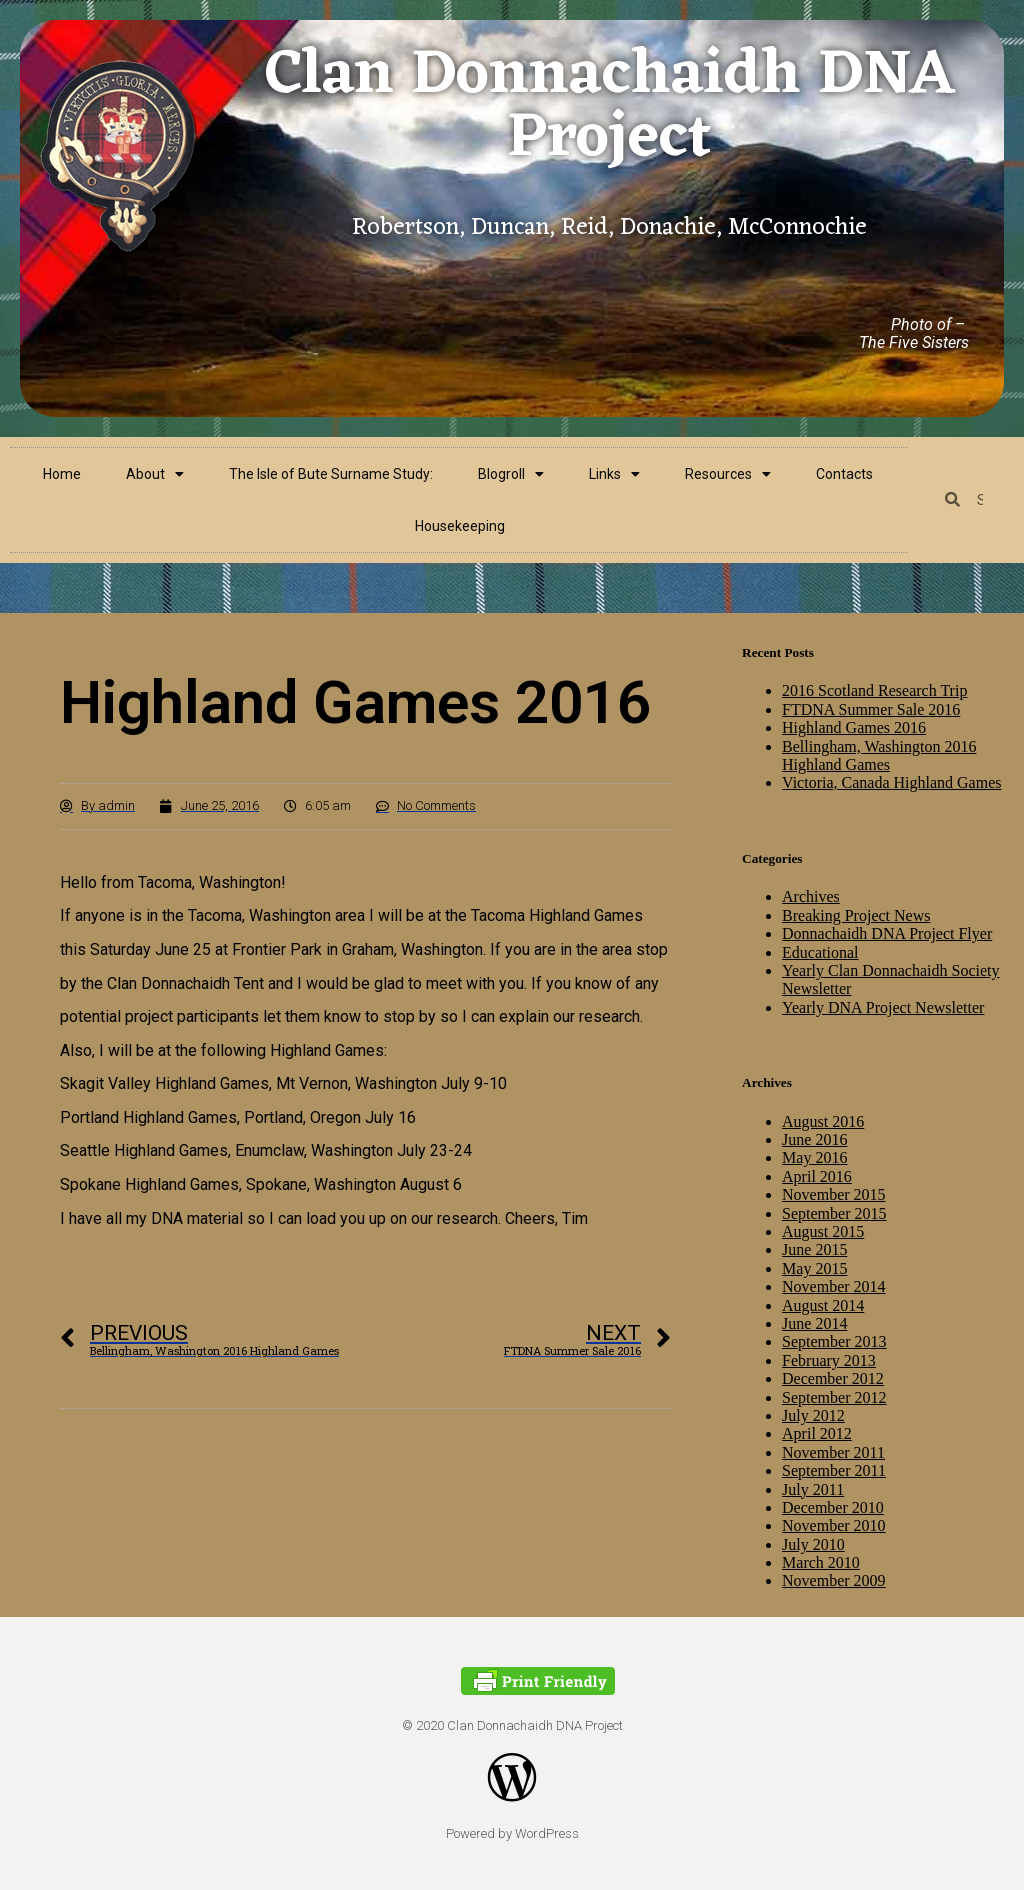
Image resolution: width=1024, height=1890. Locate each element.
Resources (728, 474)
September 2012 (834, 1397)
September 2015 (834, 1213)
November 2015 (834, 1194)
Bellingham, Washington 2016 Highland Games (879, 755)
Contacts (844, 474)
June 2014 (814, 1323)
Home (62, 474)
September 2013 (834, 1341)
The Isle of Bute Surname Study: (331, 474)
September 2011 (834, 1470)
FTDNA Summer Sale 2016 (871, 709)
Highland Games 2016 (854, 727)
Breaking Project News (856, 915)
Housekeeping (460, 526)
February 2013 (829, 1360)
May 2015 (814, 1268)
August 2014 (823, 1305)
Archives (811, 896)
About (155, 474)
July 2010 (813, 1544)
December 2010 (833, 1507)
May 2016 (814, 1157)
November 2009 (834, 1580)
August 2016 (823, 1121)
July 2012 (813, 1415)
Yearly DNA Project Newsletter (883, 1007)
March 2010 (821, 1562)
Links (614, 474)
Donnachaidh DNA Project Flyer (887, 933)
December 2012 (833, 1378)
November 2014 (834, 1286)
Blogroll (511, 474)
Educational (820, 952)
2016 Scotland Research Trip (874, 690)
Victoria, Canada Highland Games (891, 782)
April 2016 (817, 1176)
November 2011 (833, 1452)
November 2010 (834, 1525)
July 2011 (813, 1489)
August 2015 (823, 1231)
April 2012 (817, 1433)
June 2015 (814, 1249)
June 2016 (814, 1139)
